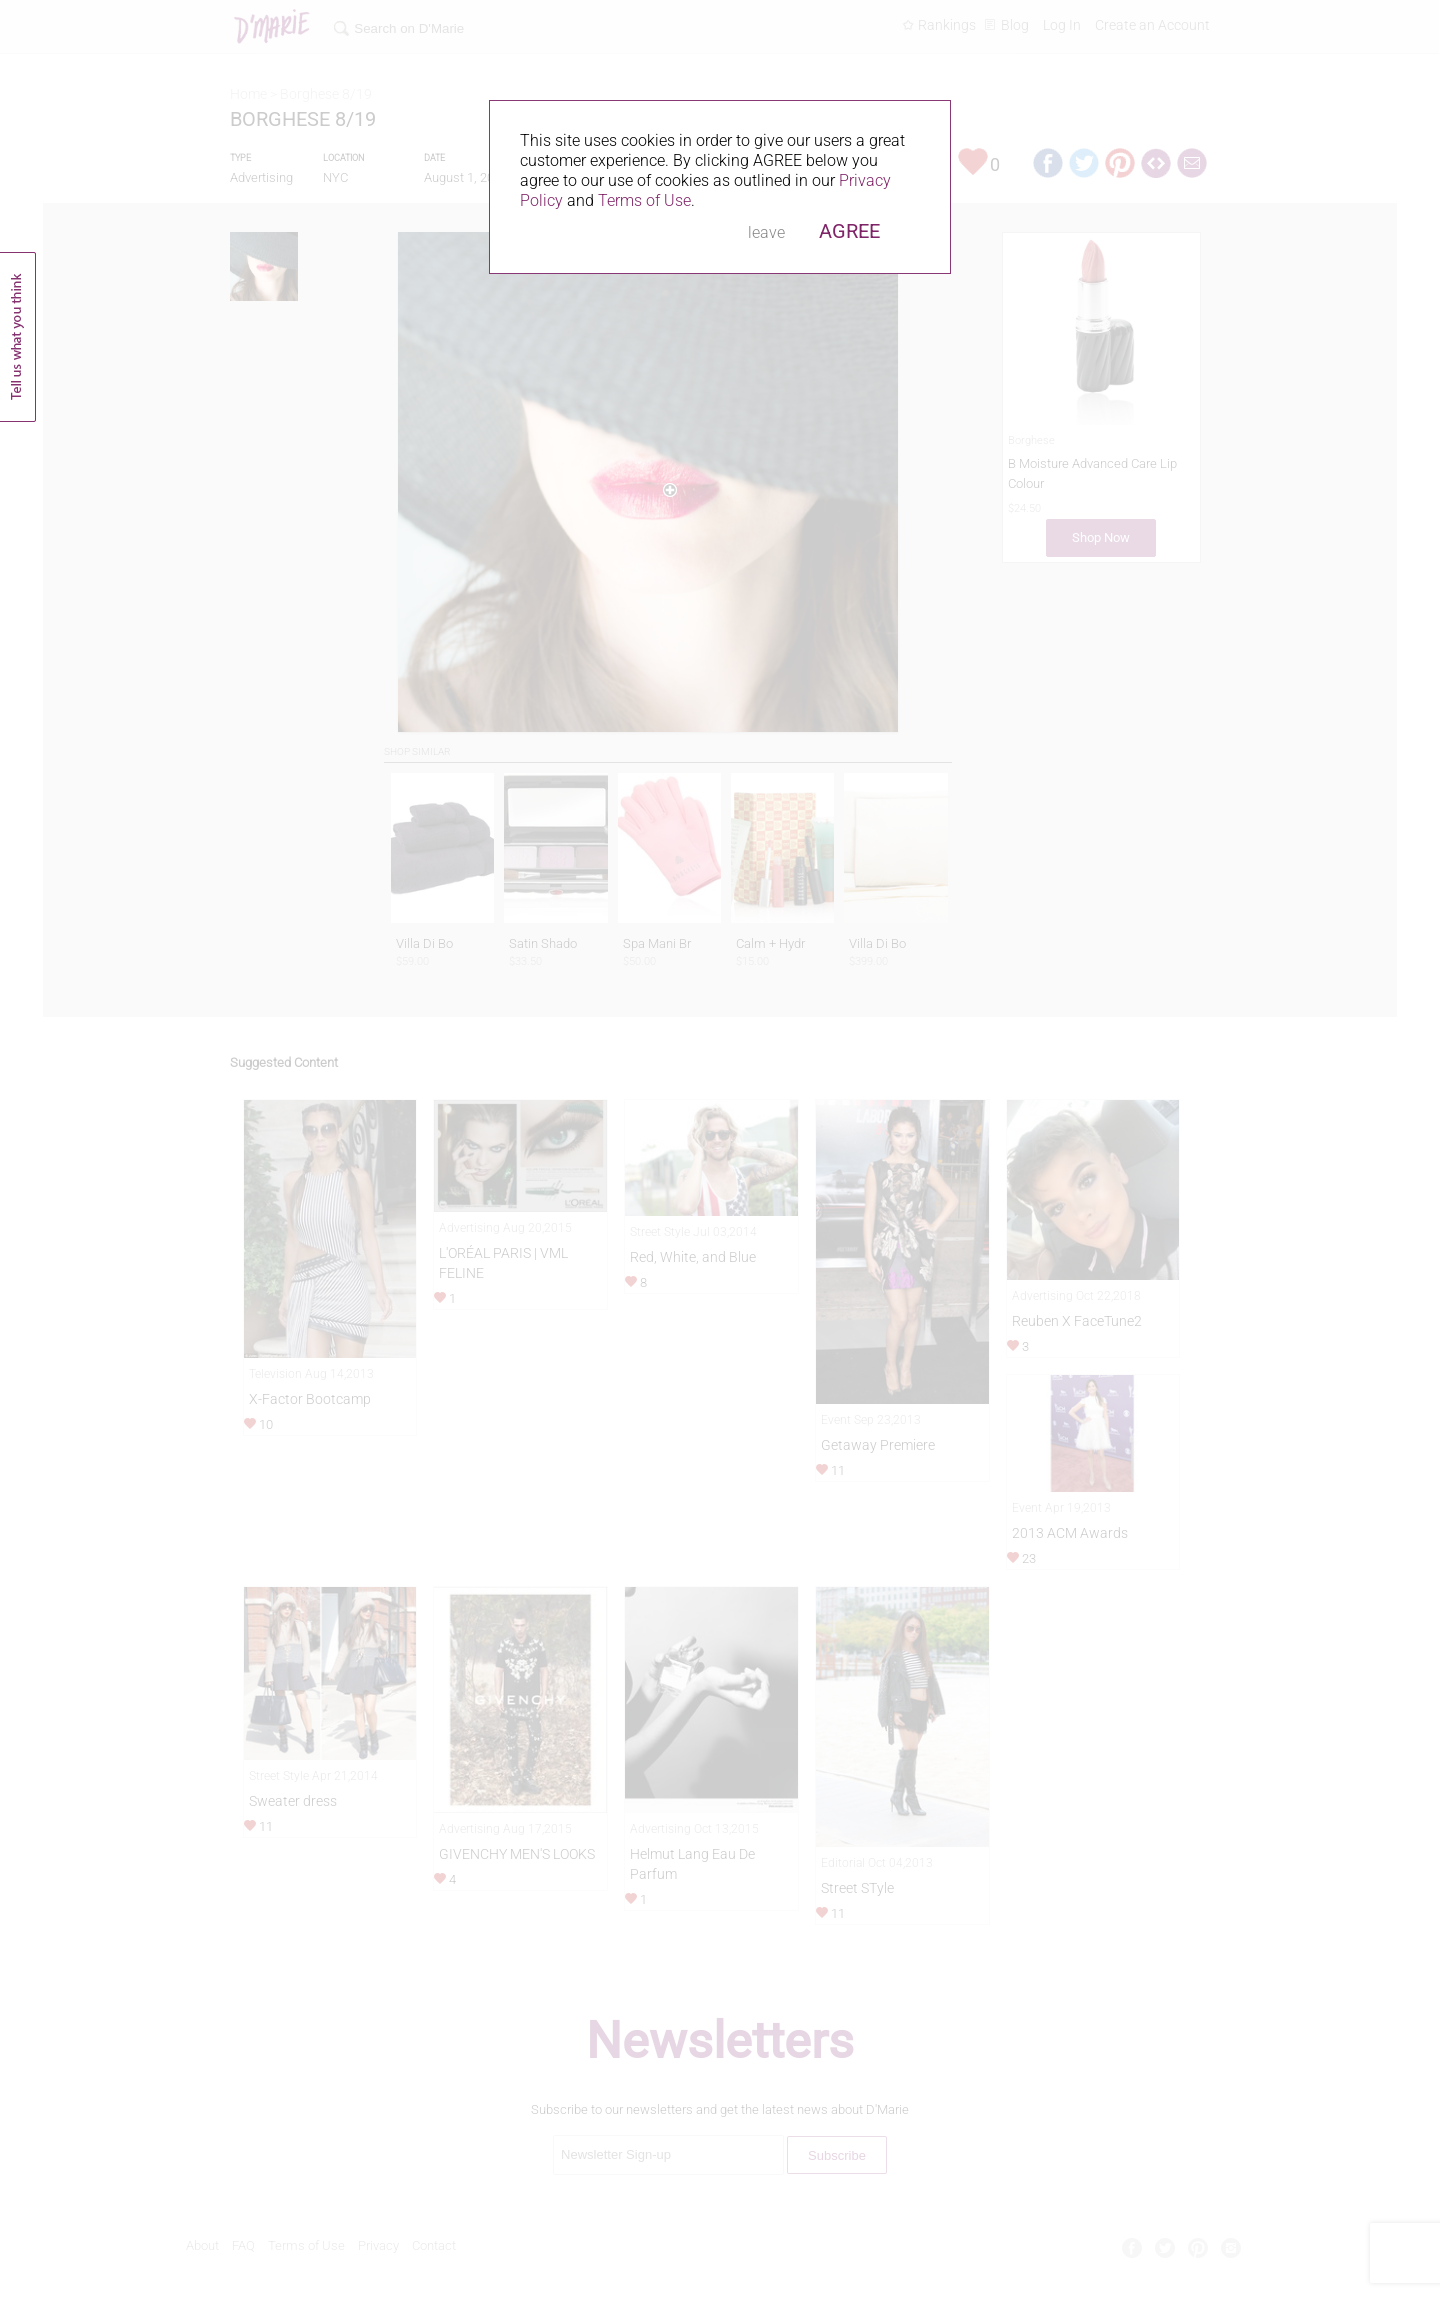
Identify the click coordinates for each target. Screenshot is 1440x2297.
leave (766, 232)
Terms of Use (644, 200)
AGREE (849, 231)
